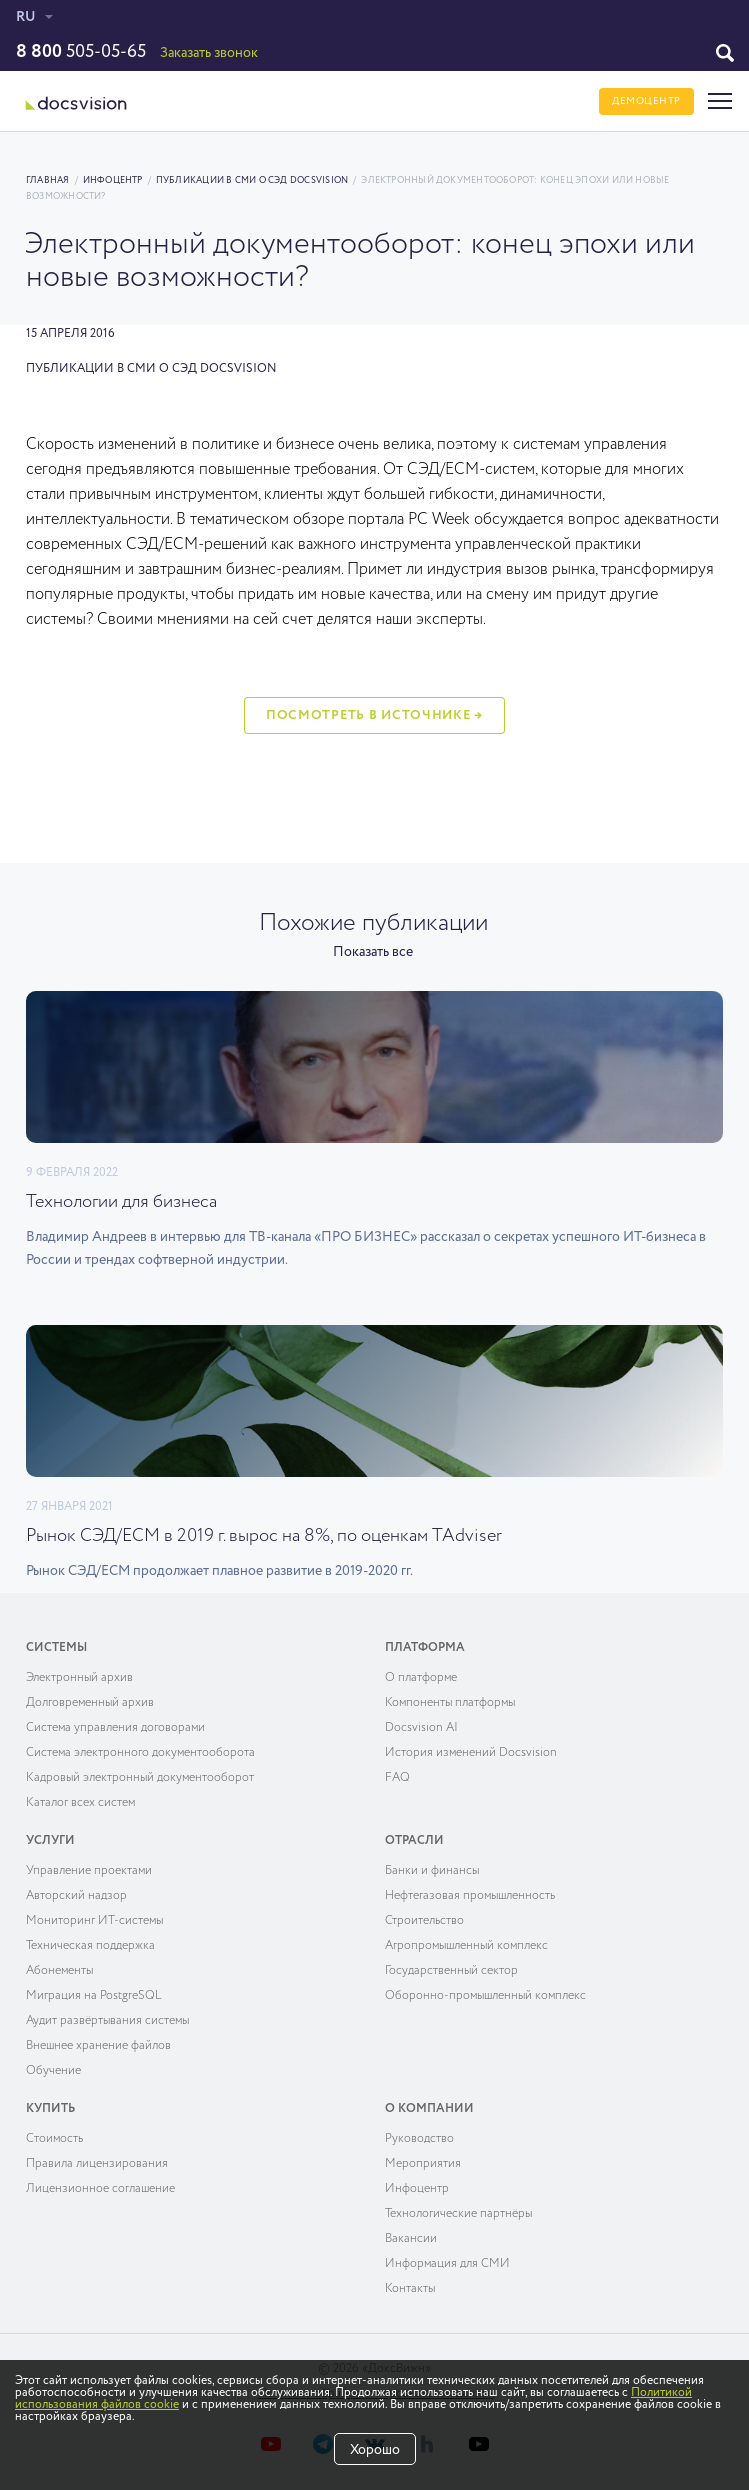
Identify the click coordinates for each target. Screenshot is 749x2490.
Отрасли (414, 1841)
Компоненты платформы (450, 1703)
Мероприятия (423, 2164)
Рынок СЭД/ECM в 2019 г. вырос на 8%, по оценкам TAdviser (264, 1536)
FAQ (397, 1778)
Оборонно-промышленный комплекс (485, 1996)
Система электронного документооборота (140, 1753)
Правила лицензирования (97, 2164)
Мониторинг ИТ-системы (94, 1921)
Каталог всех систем (80, 1803)
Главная (48, 180)
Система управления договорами (115, 1728)
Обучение (53, 2071)
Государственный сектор (451, 1971)
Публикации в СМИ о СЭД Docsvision (252, 180)
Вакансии (411, 2239)
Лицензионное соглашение (100, 2189)
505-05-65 (81, 52)
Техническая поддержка (90, 1946)
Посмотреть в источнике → (374, 715)
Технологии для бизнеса (121, 1202)
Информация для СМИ (447, 2264)
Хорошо (375, 2450)
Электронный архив (79, 1678)
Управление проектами (89, 1871)
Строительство (424, 1921)
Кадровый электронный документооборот (140, 1778)
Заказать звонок (209, 53)
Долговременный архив (90, 1703)
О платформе (421, 1678)
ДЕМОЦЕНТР (646, 101)
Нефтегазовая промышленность (470, 1896)
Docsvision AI (421, 1728)
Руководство (419, 2139)
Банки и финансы (432, 1871)
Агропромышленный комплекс (466, 1946)
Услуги (50, 1841)
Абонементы (59, 1971)
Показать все (373, 952)
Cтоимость (54, 2139)
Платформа (425, 1648)
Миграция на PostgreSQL (94, 1996)
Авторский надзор (76, 1896)
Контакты (410, 2289)
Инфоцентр (113, 180)
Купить (50, 2109)
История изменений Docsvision (471, 1753)
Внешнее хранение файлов (98, 2046)
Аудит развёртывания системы (107, 2021)
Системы (56, 1648)
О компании (429, 2109)
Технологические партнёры (458, 2214)
